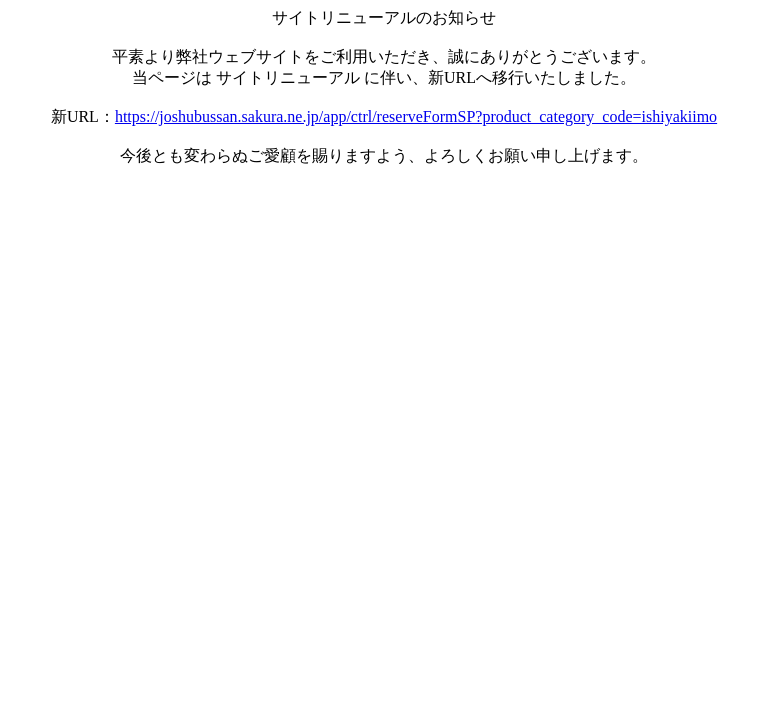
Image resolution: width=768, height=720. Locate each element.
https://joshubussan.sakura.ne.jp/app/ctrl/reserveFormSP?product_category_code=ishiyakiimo (416, 116)
